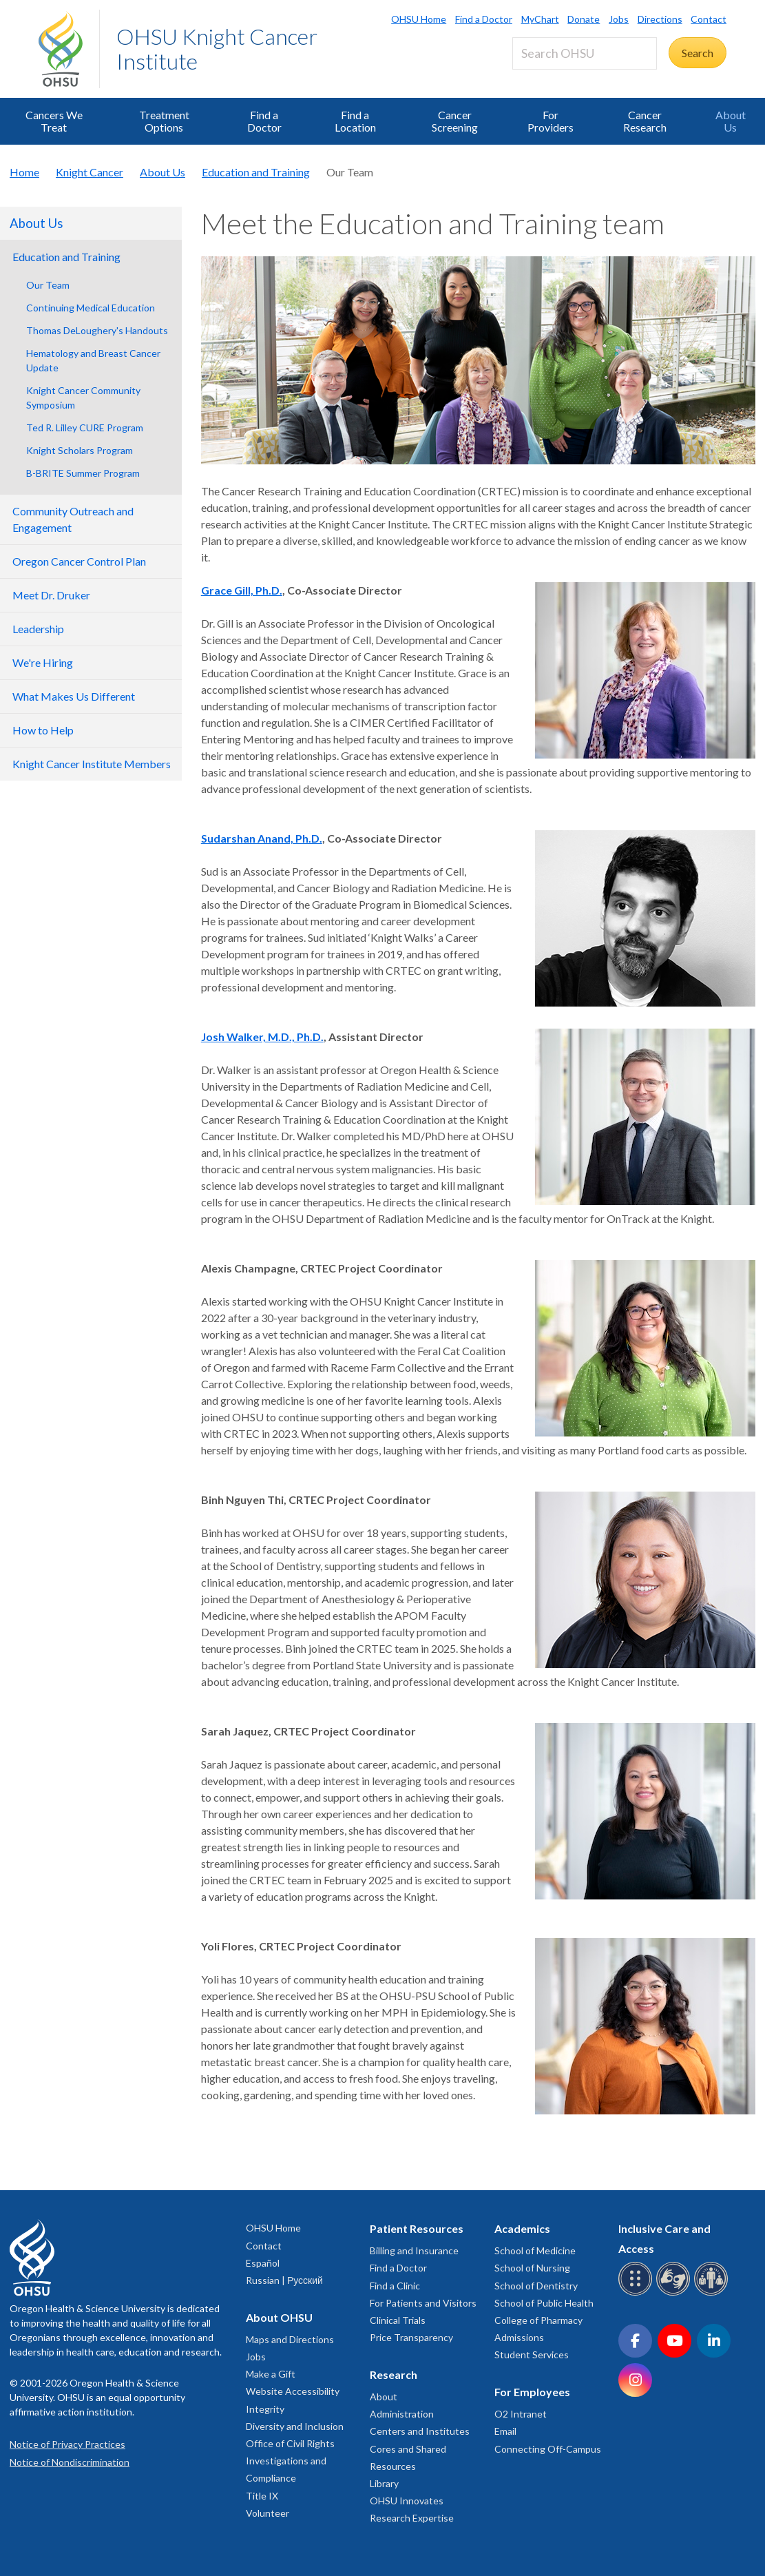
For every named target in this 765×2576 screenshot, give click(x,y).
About (383, 2396)
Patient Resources (416, 2228)
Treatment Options (164, 121)
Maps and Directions (290, 2339)
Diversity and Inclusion (295, 2426)
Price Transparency (411, 2337)
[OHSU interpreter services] (713, 2293)
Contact (708, 19)
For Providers (550, 121)
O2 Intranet (520, 2414)
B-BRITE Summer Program (83, 473)
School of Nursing (532, 2268)
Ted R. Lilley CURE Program (84, 427)
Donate (583, 19)
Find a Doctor (483, 19)
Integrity (265, 2409)
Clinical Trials (398, 2320)
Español (263, 2263)
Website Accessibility (292, 2391)
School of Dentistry (536, 2285)
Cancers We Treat (54, 121)
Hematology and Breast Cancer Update (93, 360)
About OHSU (279, 2317)
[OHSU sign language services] (675, 2293)
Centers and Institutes (420, 2431)
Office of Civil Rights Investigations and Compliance (290, 2461)
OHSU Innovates (406, 2500)
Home (24, 171)
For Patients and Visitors (423, 2303)
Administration (402, 2414)
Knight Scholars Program (79, 450)
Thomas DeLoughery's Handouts (97, 330)
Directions (660, 19)
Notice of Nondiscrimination (69, 2462)
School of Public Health (544, 2303)
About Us (730, 121)
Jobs (619, 19)
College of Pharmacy (538, 2320)
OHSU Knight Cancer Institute (216, 48)
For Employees (532, 2391)
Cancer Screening (455, 121)
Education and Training (256, 171)
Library (384, 2483)
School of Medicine (535, 2250)
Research (393, 2374)
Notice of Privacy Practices (67, 2444)
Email (505, 2431)
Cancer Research (645, 121)
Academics (522, 2228)
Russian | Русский (284, 2280)
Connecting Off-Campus (547, 2449)
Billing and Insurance (414, 2250)
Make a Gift (270, 2374)
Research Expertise (412, 2518)
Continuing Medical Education (90, 307)
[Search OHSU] (584, 53)
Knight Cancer (89, 171)
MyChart (540, 19)
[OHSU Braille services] (637, 2293)
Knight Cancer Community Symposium (83, 397)
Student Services (531, 2354)
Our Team (48, 285)
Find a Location (355, 121)
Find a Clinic (395, 2285)
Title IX (262, 2496)
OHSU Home (418, 19)
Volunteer (267, 2513)
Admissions (519, 2337)
